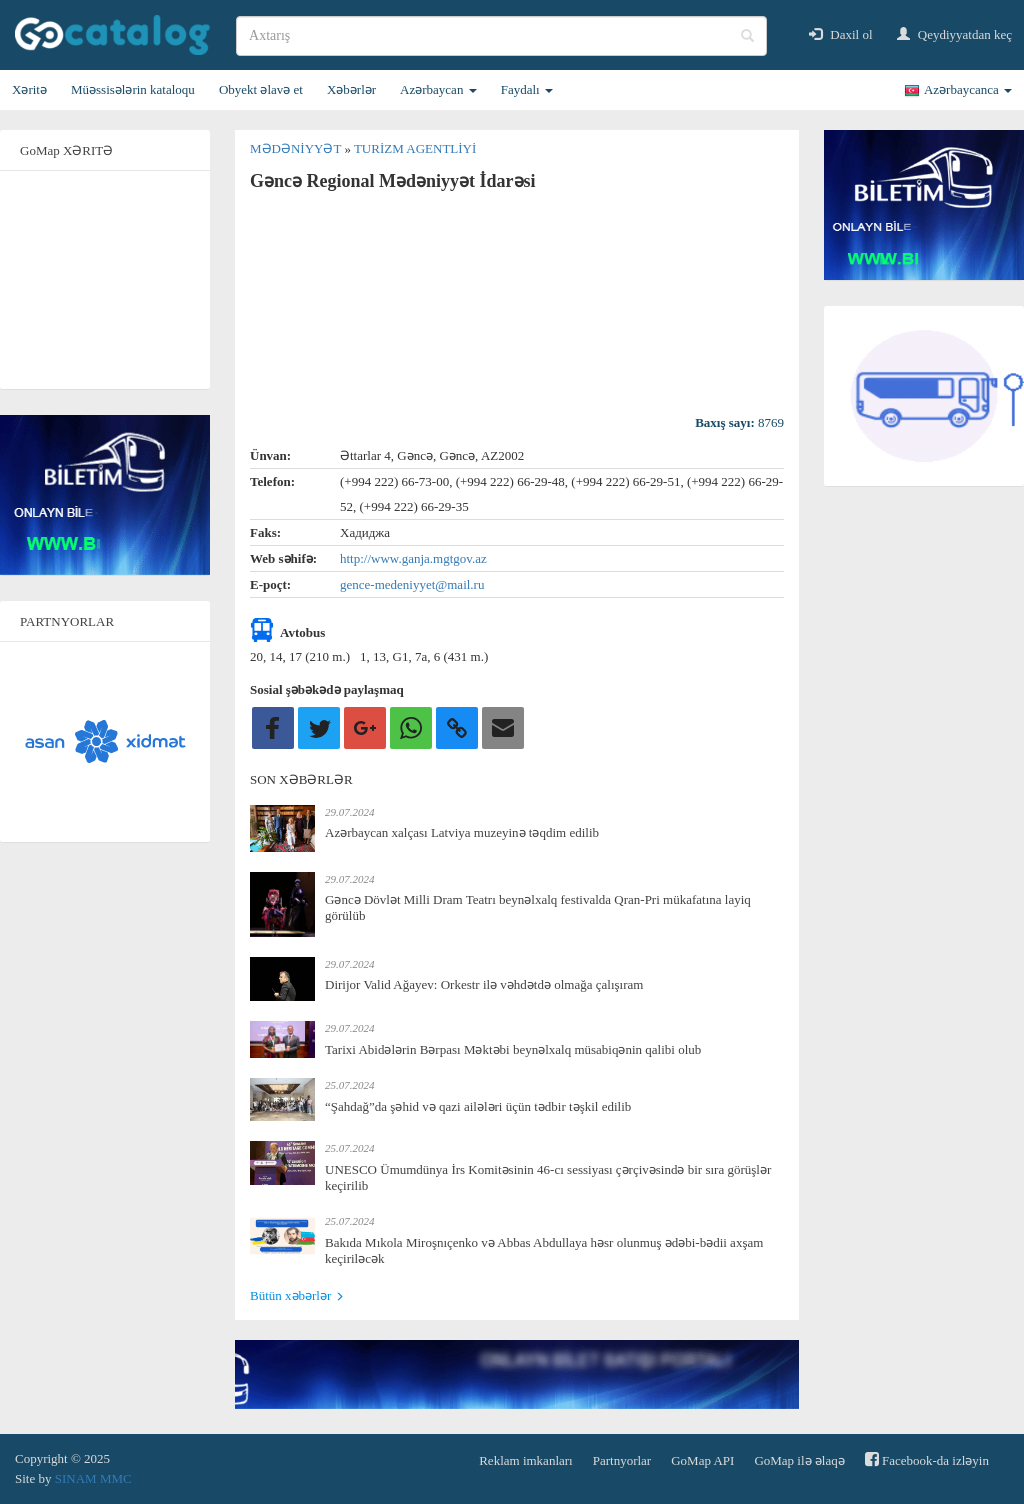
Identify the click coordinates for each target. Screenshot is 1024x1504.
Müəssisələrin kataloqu (133, 89)
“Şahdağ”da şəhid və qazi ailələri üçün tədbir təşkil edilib (478, 1106)
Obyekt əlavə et (261, 89)
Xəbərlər (351, 89)
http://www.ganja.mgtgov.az (413, 558)
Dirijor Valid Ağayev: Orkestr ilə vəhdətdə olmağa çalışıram (484, 984)
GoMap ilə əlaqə (799, 1460)
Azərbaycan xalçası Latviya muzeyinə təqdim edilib (462, 832)
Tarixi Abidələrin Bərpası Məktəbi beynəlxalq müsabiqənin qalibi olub (513, 1049)
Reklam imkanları (526, 1460)
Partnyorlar (622, 1460)
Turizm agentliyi (415, 148)
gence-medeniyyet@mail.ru (412, 584)
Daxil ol (841, 34)
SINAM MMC (93, 1478)
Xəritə (29, 89)
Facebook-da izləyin (927, 1459)
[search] (501, 36)
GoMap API (702, 1460)
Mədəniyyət (297, 148)
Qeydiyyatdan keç (954, 34)
